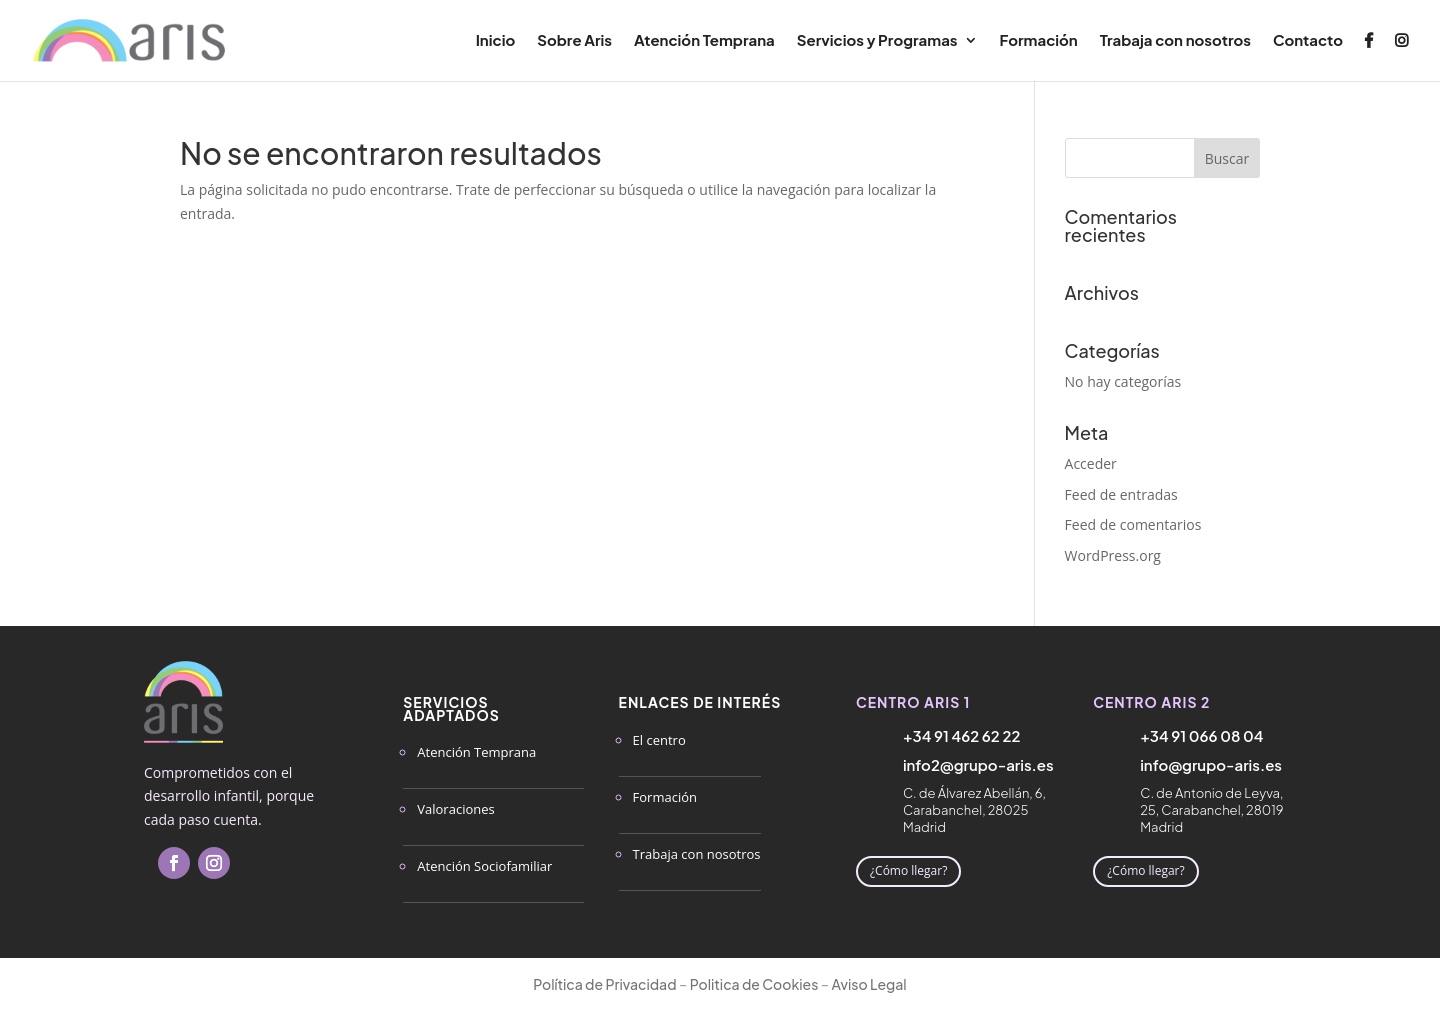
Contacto (1308, 41)
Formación (1039, 41)
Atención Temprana (704, 41)
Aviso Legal (869, 984)
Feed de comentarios (1133, 524)
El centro (659, 740)
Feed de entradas (1121, 494)
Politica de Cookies (754, 984)
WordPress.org (1113, 555)
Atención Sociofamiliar (484, 866)
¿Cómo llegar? (908, 870)
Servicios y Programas (877, 41)
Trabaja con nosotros (1175, 41)
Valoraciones (455, 809)
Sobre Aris (574, 41)
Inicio (496, 41)
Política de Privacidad (604, 984)
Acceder (1091, 463)
